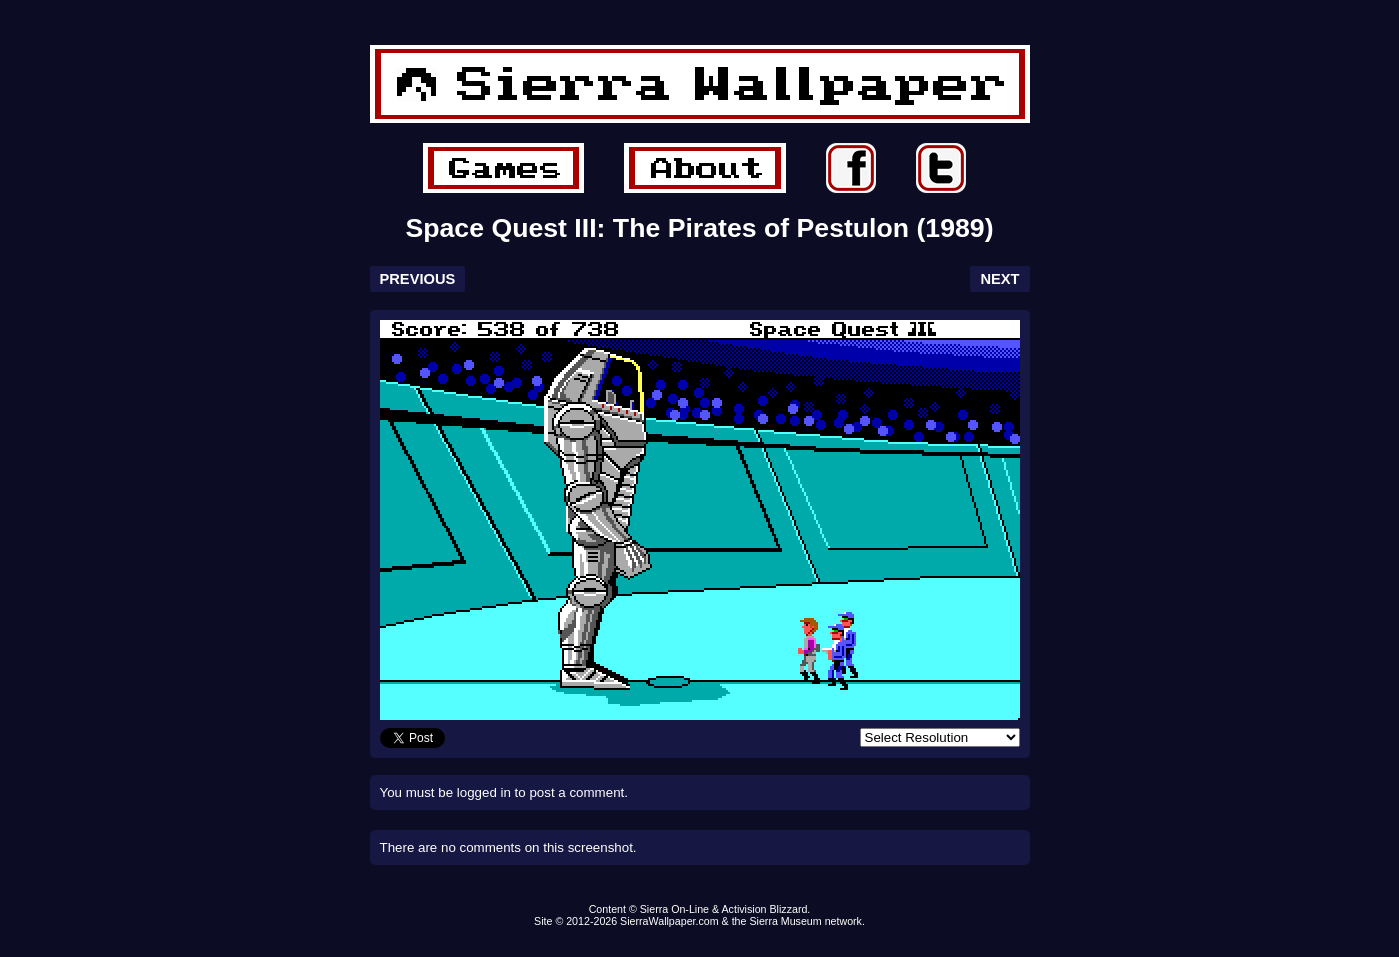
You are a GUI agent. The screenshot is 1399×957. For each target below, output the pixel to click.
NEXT (999, 279)
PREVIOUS (418, 279)
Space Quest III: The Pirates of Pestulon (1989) (699, 228)
